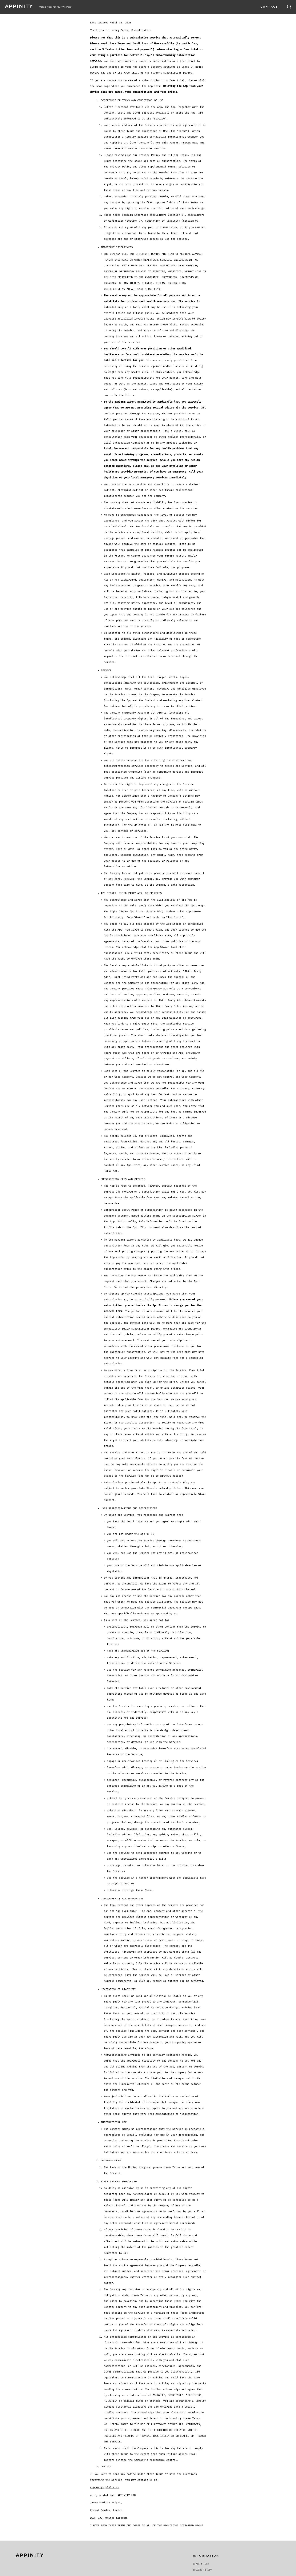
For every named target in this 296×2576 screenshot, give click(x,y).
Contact (269, 6)
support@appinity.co (104, 2487)
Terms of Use (201, 2564)
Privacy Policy (202, 2569)
